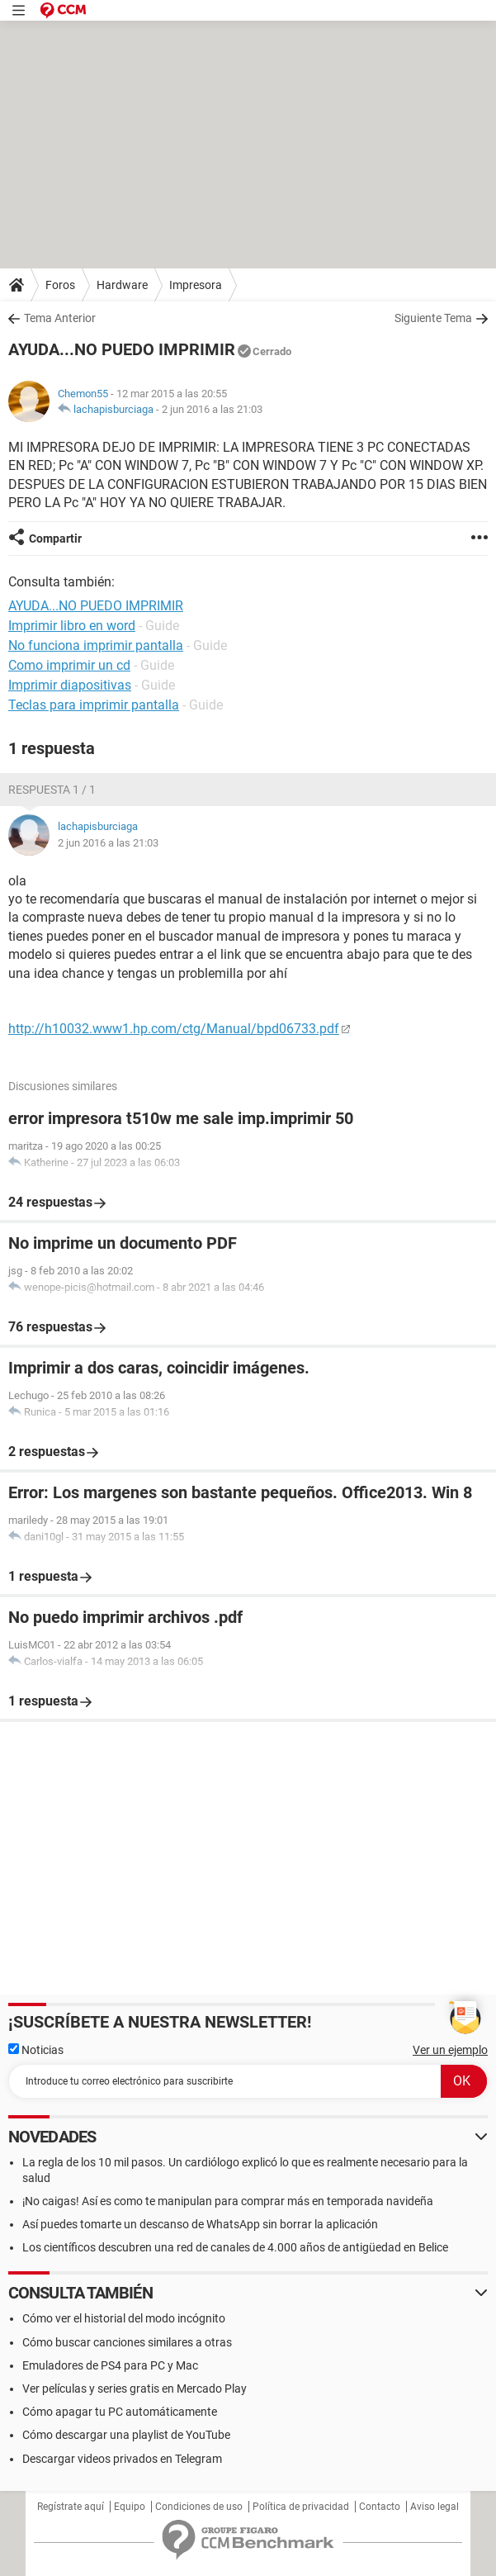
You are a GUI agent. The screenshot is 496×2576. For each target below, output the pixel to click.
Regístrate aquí (70, 2506)
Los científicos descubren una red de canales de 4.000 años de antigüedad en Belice (235, 2247)
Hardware (122, 285)
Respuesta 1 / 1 (52, 789)
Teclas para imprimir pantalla (93, 705)
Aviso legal (434, 2506)
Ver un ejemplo (450, 2050)
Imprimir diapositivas (69, 685)
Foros (60, 285)
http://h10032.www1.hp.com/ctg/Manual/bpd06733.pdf (173, 1029)
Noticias (36, 2050)
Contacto (379, 2506)
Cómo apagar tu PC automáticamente (119, 2411)
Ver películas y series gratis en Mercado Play (134, 2388)
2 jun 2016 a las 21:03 (212, 409)
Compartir (55, 538)
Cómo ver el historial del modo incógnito (123, 2318)
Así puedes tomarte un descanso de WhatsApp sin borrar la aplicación (200, 2224)
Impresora (195, 285)
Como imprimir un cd (69, 665)
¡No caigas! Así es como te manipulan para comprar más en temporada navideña (227, 2201)
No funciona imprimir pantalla (95, 645)
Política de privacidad (301, 2506)
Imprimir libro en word (71, 625)
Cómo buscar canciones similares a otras (127, 2342)
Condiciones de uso (199, 2506)
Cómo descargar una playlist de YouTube (126, 2434)
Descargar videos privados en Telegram (122, 2458)
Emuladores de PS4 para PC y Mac (110, 2365)
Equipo (129, 2506)
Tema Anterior (60, 318)
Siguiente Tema (433, 318)
